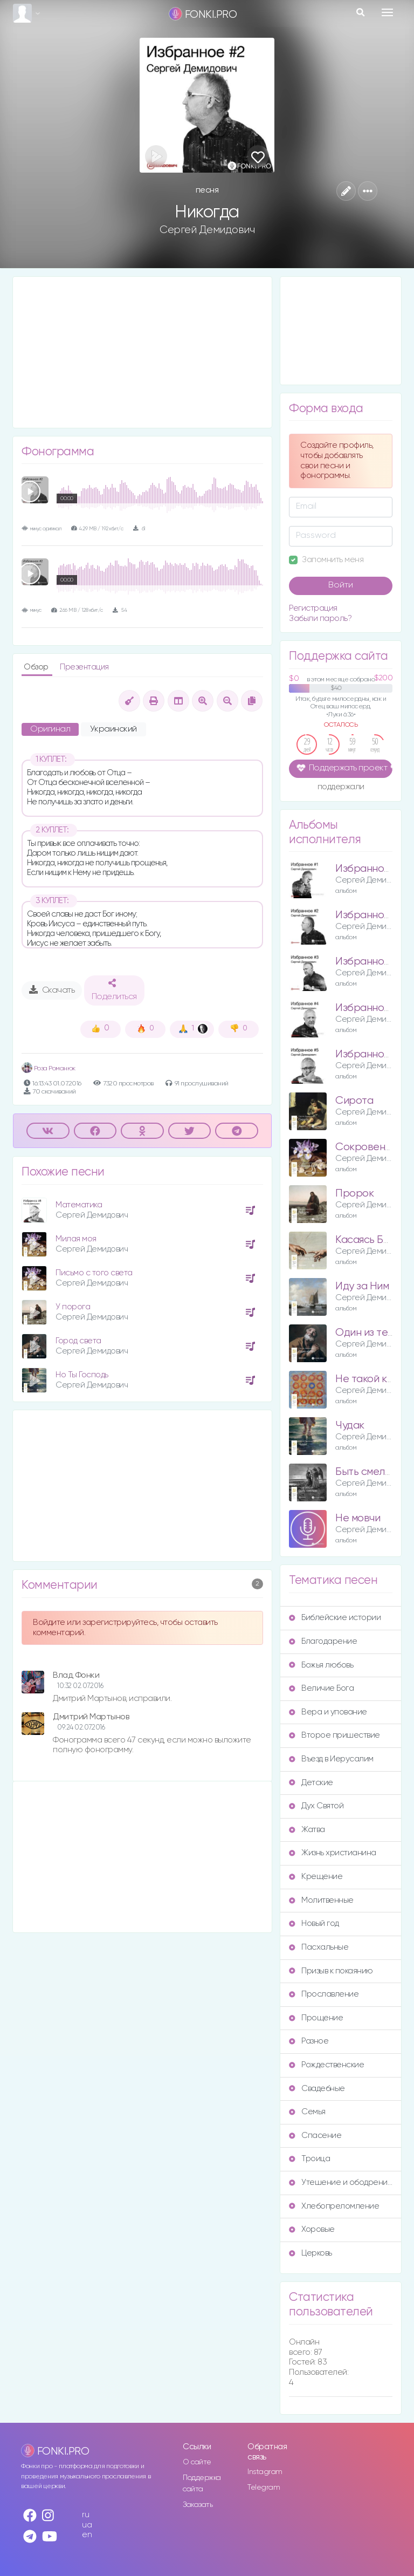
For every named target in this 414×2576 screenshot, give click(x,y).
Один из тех (364, 1332)
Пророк (354, 1193)
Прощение (316, 2018)
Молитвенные (321, 1900)
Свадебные (317, 2089)
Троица (309, 2159)
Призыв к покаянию (331, 1971)
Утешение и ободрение (340, 2182)
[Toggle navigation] (387, 12)
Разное (308, 2041)
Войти (340, 585)
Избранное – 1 (370, 868)
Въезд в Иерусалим (331, 1759)
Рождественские (326, 2065)
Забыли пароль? (320, 618)
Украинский (113, 729)
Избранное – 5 (371, 1054)
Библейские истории (335, 1618)
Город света (78, 1341)
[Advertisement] (142, 352)
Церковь (310, 2253)
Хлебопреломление (334, 2206)
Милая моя (76, 1239)
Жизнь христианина (332, 1853)
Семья (307, 2112)
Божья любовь (321, 1665)
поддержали (341, 787)
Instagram (264, 2472)
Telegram (263, 2487)
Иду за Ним (362, 1286)
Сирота (354, 1100)
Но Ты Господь (82, 1375)
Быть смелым (366, 1472)
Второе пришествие (334, 1735)
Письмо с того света (94, 1273)
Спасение (315, 2135)
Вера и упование (328, 1712)
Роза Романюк (48, 1068)
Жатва (307, 1830)
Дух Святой (316, 1806)
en (87, 2535)
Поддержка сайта (202, 2483)
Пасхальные (318, 1947)
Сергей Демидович (207, 229)
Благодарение (323, 1641)
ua (87, 2525)
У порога (73, 1307)
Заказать (197, 2505)
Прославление (323, 1994)
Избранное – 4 (372, 1008)
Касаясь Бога (367, 1240)
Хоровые (312, 2229)
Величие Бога (321, 1688)
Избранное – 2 (371, 915)
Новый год (314, 1923)
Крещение (315, 1877)
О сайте (197, 2462)
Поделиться (114, 990)
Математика (79, 1205)
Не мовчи (357, 1518)
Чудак (349, 1425)
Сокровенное (369, 1147)
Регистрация (313, 608)
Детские (311, 1783)
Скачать (52, 990)
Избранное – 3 (371, 961)
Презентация (84, 667)
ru (85, 2515)
